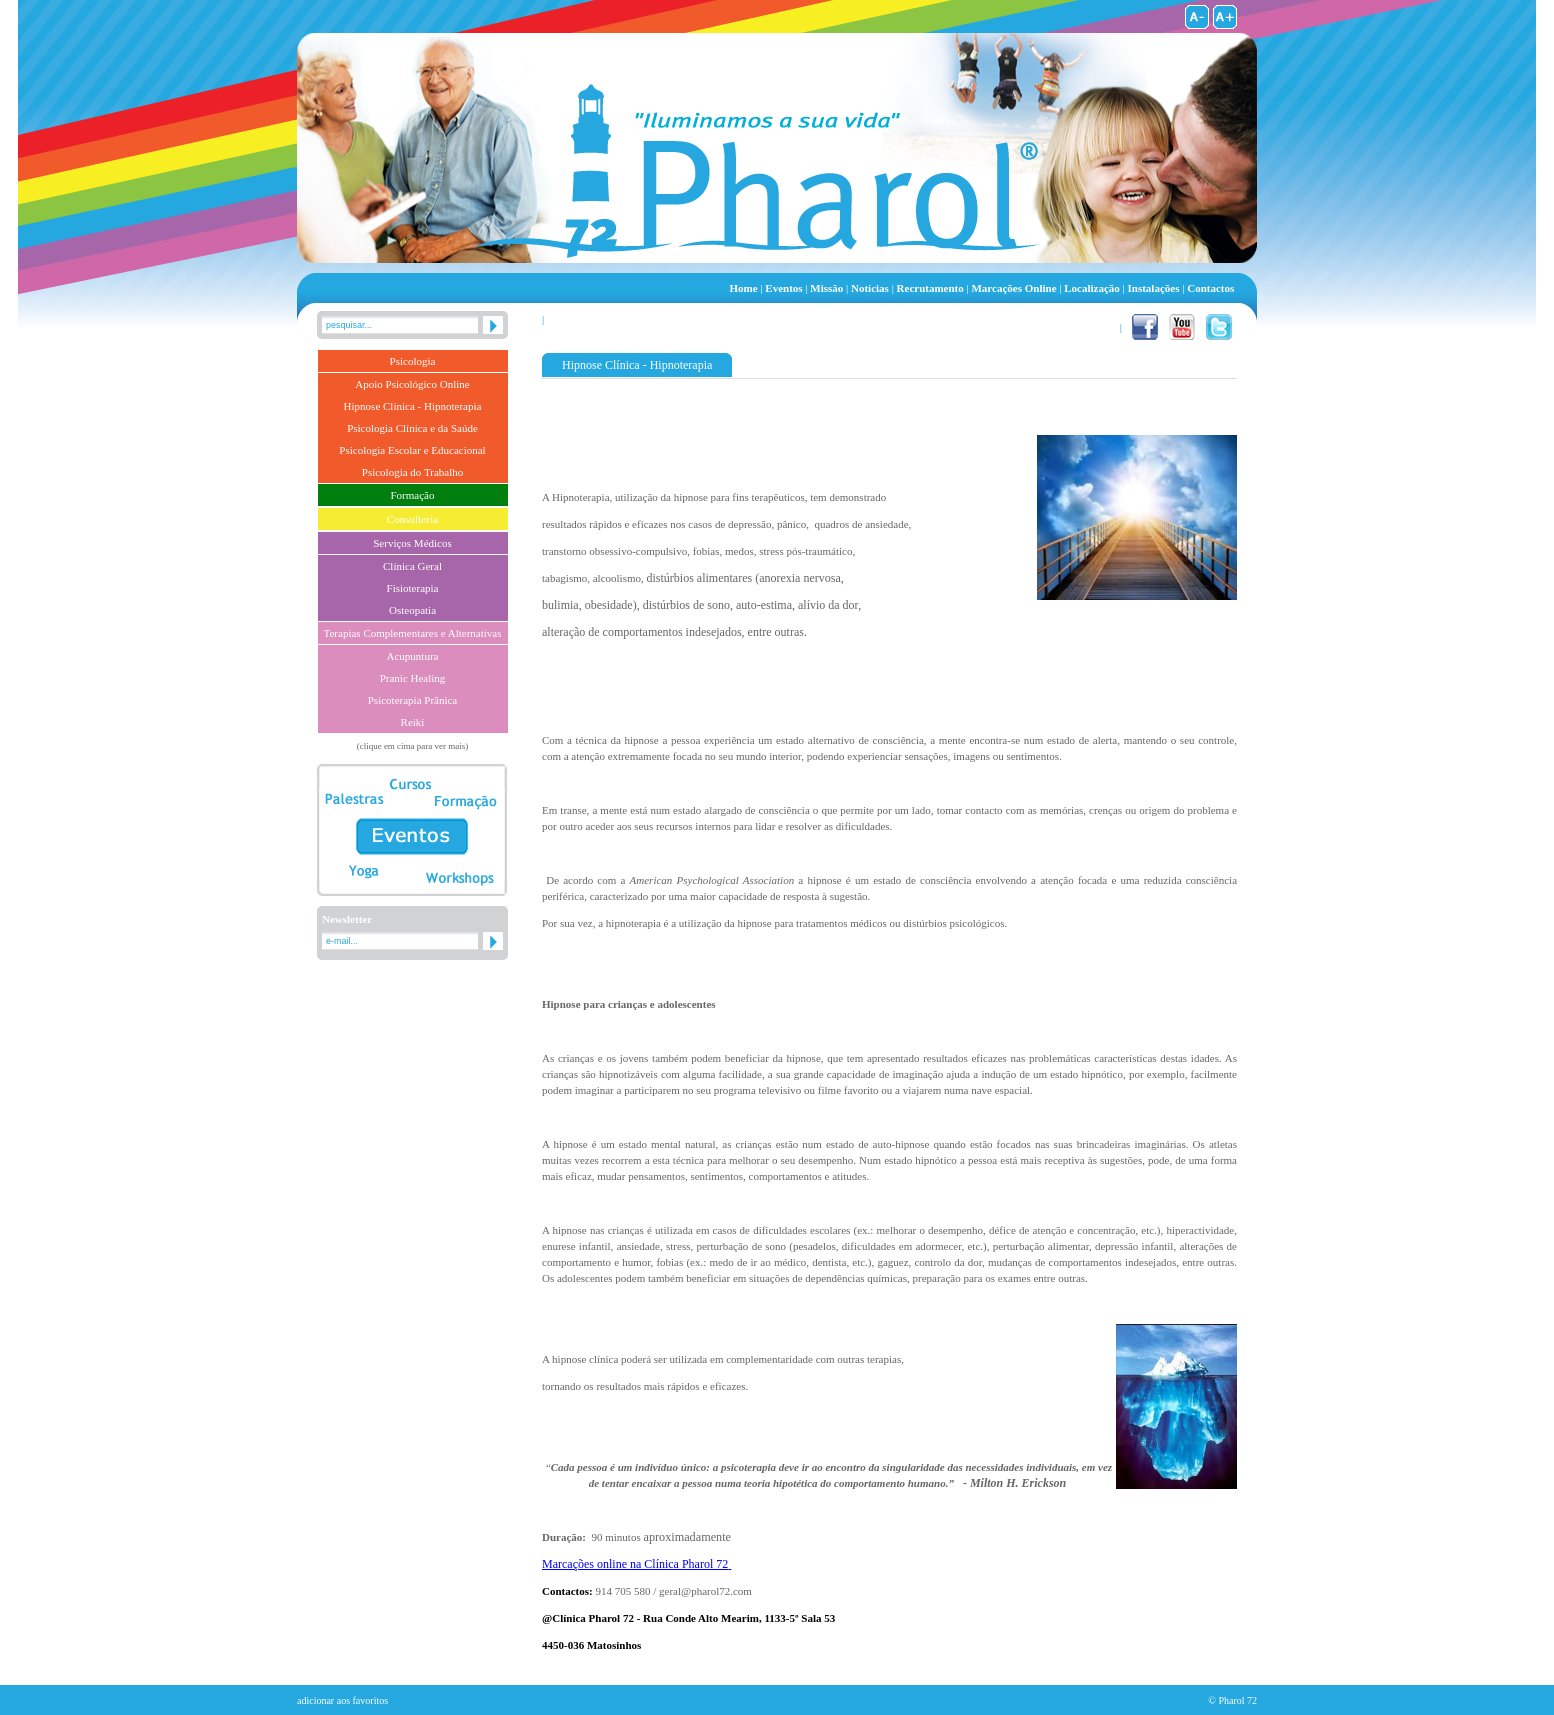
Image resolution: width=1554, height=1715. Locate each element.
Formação (413, 495)
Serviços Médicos (412, 543)
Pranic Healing (413, 678)
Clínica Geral (412, 566)
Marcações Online (1014, 288)
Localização (1091, 288)
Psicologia (413, 361)
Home (744, 288)
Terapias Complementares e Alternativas (413, 633)
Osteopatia (412, 610)
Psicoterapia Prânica (413, 700)
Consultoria (412, 519)
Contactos (1210, 288)
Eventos (784, 288)
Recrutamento (930, 288)
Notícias (869, 288)
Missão (827, 288)
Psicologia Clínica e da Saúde (412, 428)
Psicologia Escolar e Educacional (412, 450)
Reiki (413, 722)
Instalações (1153, 288)
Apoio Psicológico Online (412, 384)
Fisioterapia (413, 588)
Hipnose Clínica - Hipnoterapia (413, 406)
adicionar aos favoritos (342, 1700)
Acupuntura (413, 656)
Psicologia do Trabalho (412, 472)
